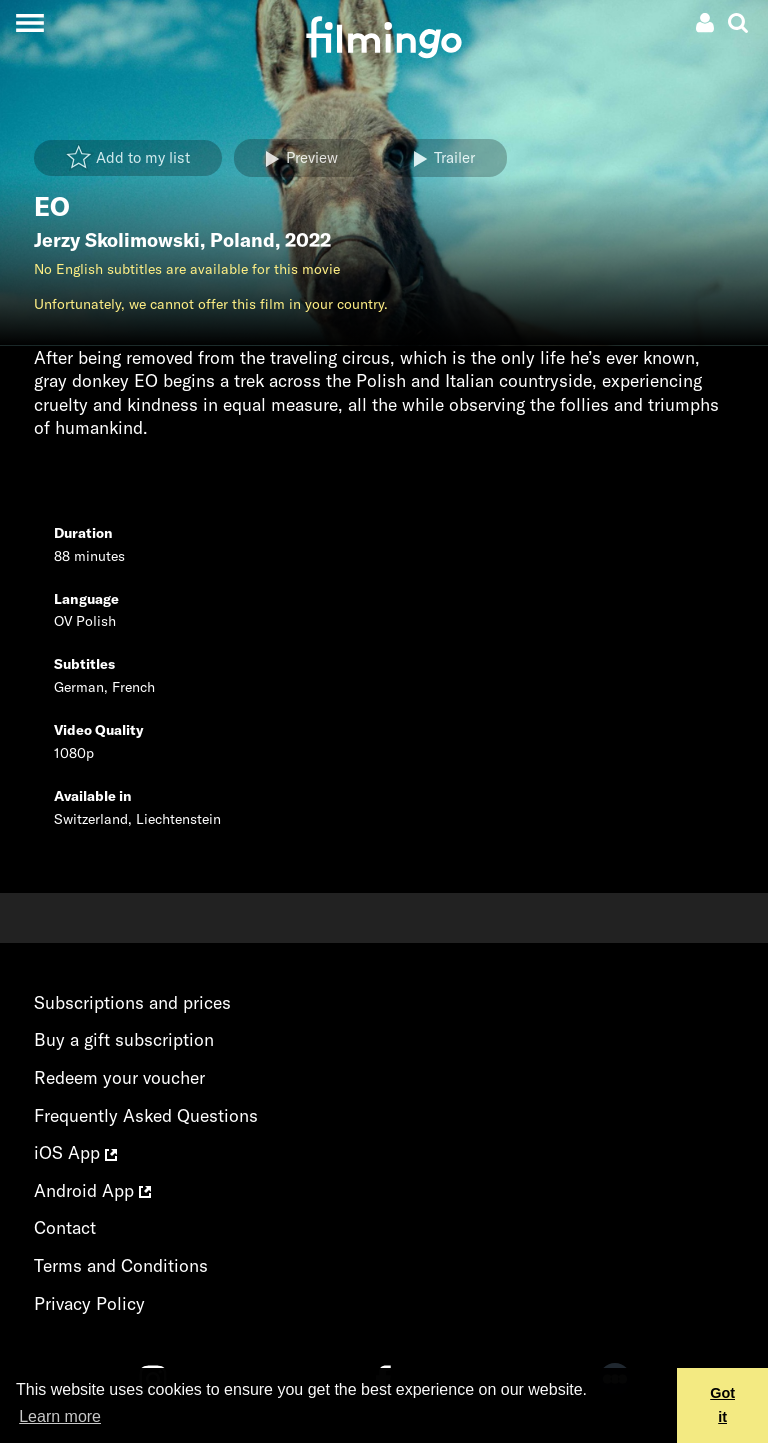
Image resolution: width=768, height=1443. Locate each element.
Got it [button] (722, 1405)
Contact (65, 1227)
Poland (242, 240)
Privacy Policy (89, 1303)
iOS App (75, 1152)
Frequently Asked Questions (146, 1115)
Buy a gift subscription (124, 1039)
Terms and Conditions (121, 1265)
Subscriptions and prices (132, 1002)
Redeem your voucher (119, 1077)
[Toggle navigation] (29, 22)
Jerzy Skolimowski (117, 240)
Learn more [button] (60, 1416)
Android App (92, 1190)
